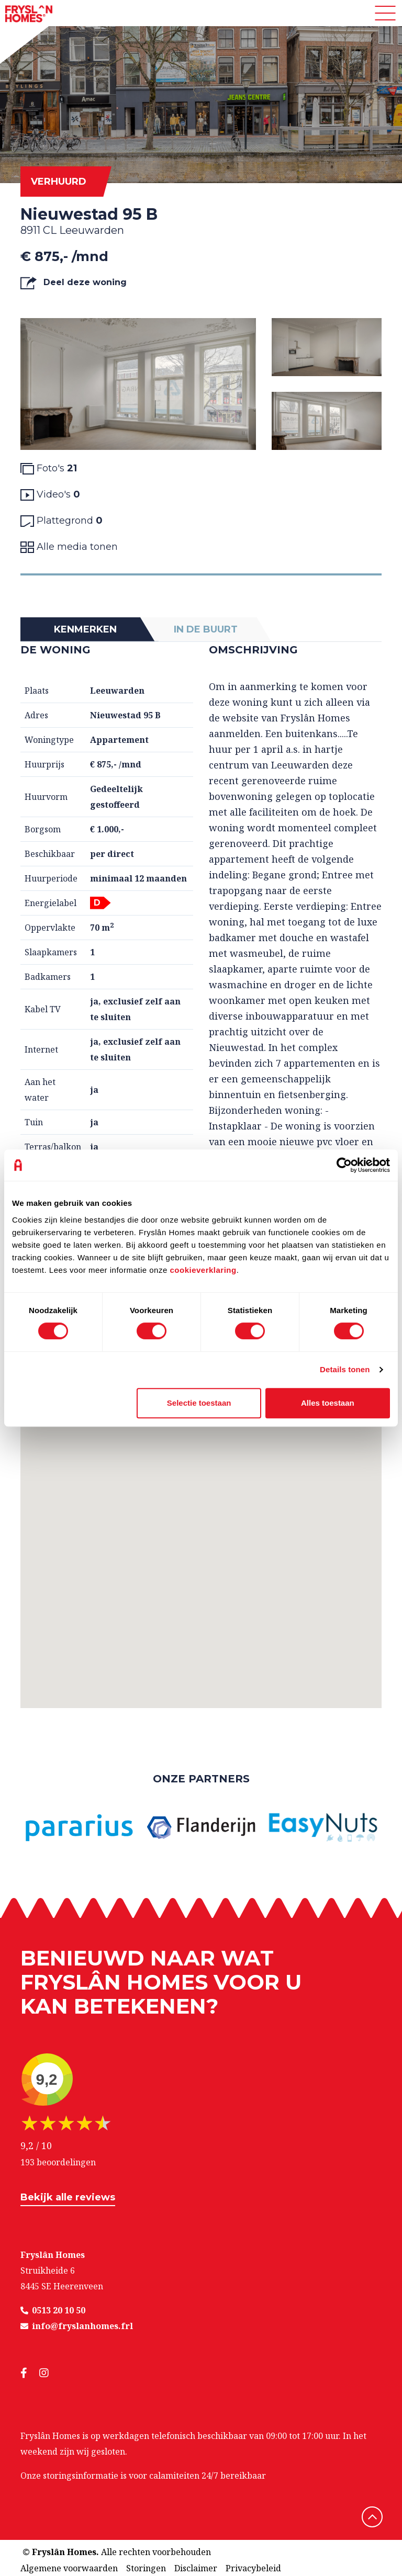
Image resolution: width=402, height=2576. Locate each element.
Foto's (48, 468)
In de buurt (206, 629)
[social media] (29, 2373)
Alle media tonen (69, 547)
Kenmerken (85, 629)
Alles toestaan (327, 1402)
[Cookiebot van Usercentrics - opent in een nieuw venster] (344, 1165)
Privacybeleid (253, 2568)
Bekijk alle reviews (67, 2197)
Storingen (146, 2568)
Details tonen (345, 1369)
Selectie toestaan (199, 1402)
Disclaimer (195, 2568)
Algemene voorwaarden (69, 2568)
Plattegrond (61, 521)
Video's (50, 495)
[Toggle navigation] (385, 13)
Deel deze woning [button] (73, 283)
